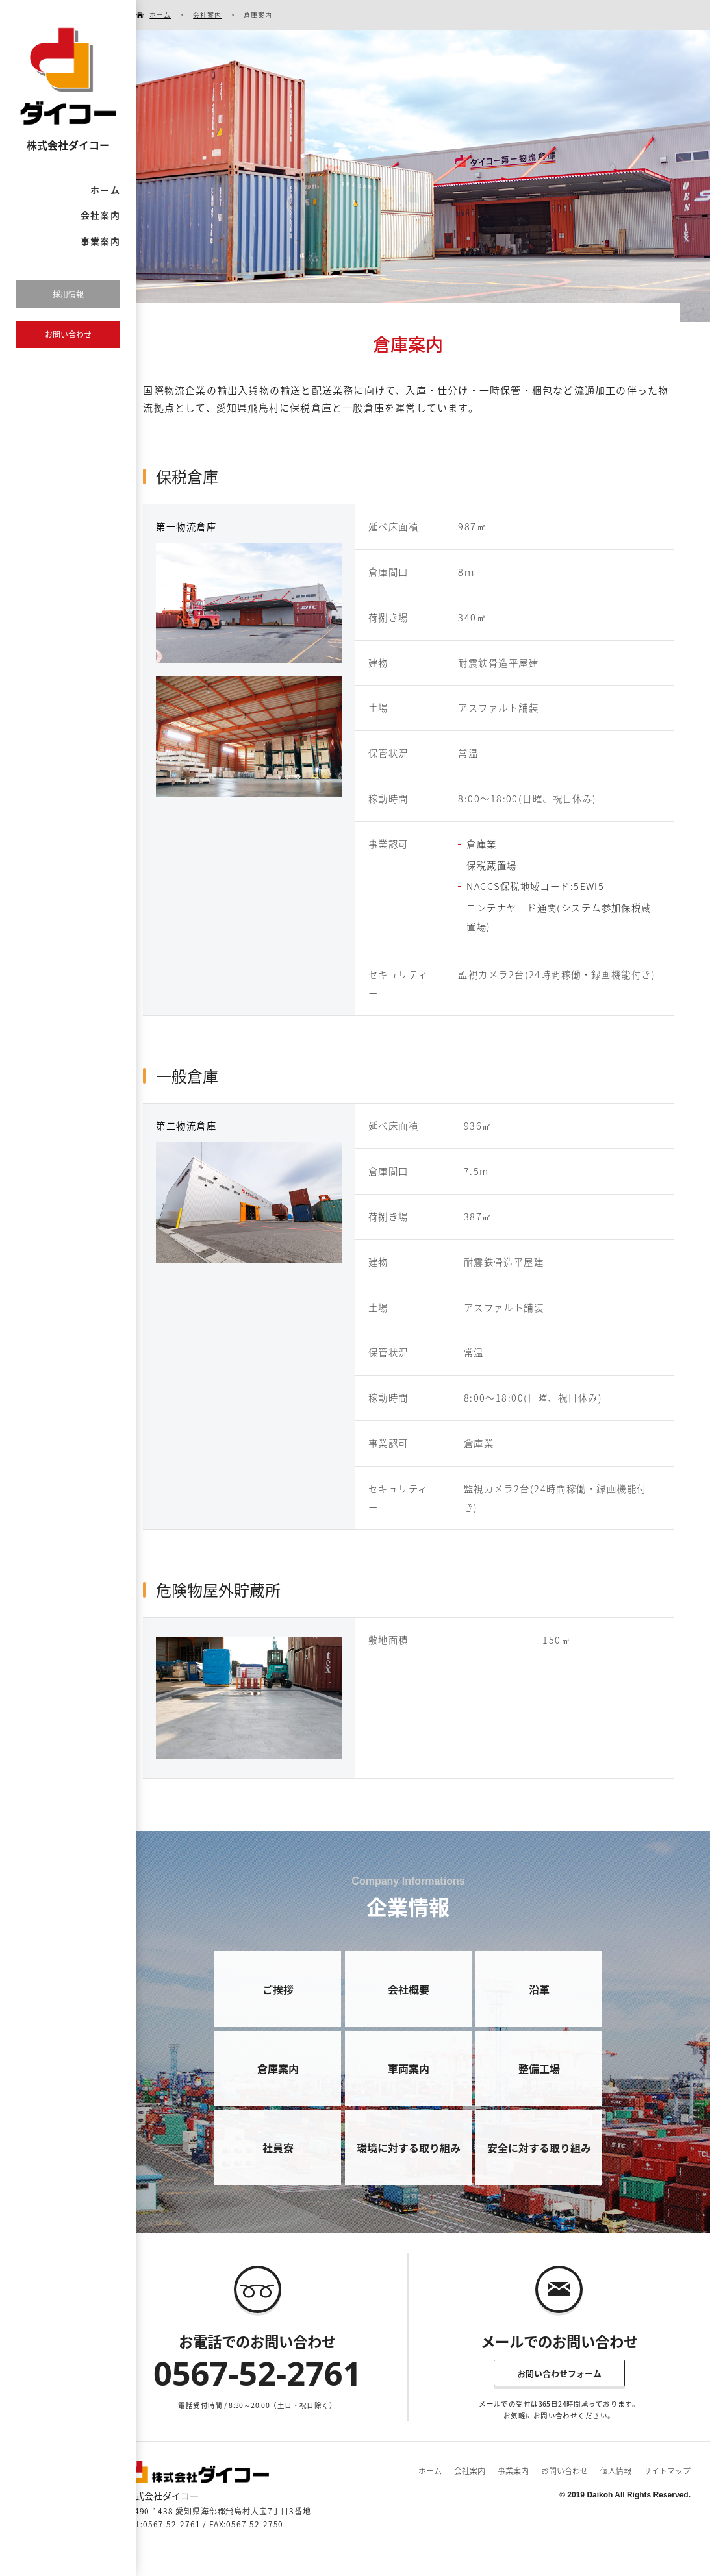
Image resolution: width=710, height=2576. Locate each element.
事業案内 (100, 240)
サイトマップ (667, 2471)
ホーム (105, 189)
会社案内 (100, 214)
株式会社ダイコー (68, 145)
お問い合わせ (564, 2471)
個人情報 (615, 2471)
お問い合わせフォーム (559, 2373)
